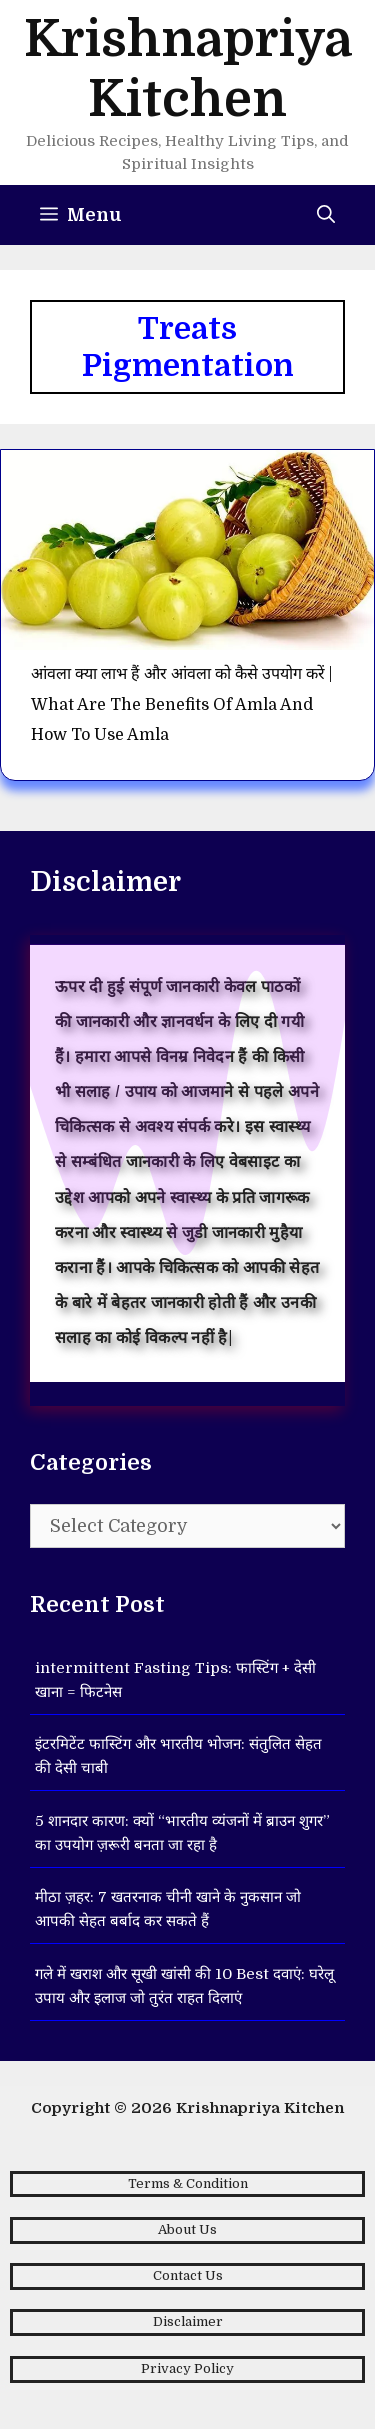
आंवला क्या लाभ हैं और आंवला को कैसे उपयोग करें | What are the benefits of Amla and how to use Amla (181, 704)
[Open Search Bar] (326, 215)
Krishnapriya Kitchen (260, 2108)
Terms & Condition (188, 2183)
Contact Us (188, 2275)
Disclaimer (188, 2321)
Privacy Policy (187, 2368)
